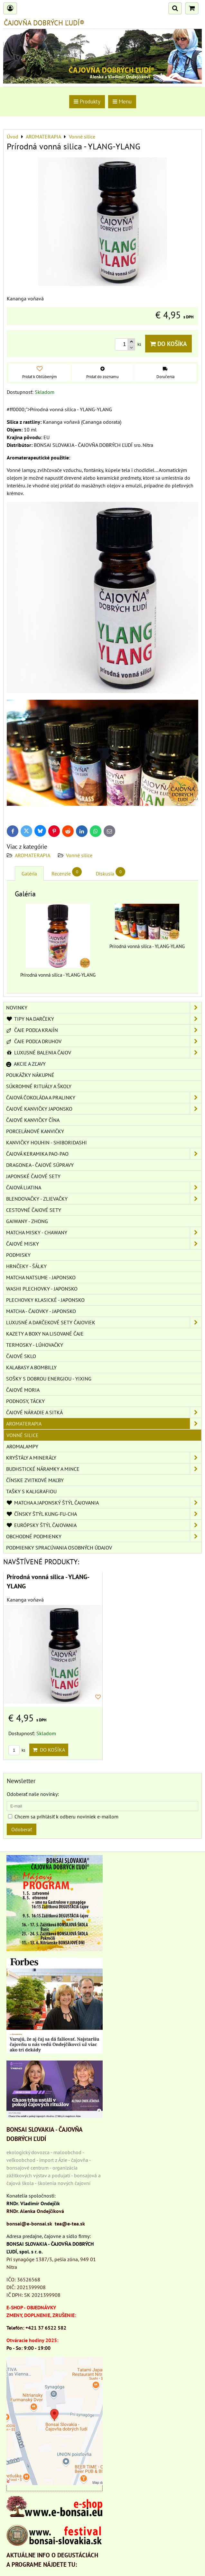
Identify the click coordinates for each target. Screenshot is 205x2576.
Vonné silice (79, 855)
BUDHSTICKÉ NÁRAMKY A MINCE (103, 1468)
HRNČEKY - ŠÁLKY (26, 1266)
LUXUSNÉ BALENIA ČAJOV (103, 1052)
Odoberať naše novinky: (33, 1794)
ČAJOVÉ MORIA (23, 1390)
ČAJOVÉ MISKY (103, 1243)
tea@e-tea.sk (70, 2223)
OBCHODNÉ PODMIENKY (103, 1536)
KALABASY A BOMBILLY (31, 1367)
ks (16, 1750)
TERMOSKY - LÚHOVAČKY (34, 1345)
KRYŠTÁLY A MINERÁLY (103, 1457)
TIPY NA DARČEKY (103, 1018)
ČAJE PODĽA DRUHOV (103, 1041)
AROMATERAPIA (32, 855)
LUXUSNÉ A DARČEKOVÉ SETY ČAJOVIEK (103, 1322)
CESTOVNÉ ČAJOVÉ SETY (33, 1210)
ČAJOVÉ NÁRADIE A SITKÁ (103, 1412)
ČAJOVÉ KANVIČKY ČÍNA (33, 1120)
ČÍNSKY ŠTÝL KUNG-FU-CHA (103, 1513)
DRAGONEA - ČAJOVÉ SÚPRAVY (40, 1165)
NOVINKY (103, 1007)
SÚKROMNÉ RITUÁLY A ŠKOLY (38, 1086)
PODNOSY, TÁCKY (25, 1401)
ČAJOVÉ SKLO (21, 1356)
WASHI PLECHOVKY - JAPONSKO (42, 1288)
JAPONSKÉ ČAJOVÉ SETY (33, 1176)
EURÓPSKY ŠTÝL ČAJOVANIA (103, 1525)
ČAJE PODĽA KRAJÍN (103, 1030)
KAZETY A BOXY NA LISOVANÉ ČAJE (45, 1333)
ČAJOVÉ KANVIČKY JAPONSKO (103, 1108)
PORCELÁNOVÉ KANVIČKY (35, 1131)
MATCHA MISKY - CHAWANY (103, 1232)
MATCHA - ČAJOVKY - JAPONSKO (41, 1311)
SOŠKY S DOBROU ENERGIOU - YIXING (48, 1378)
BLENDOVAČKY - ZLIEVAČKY (103, 1198)
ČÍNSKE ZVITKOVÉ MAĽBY (35, 1480)
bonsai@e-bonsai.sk (29, 2223)
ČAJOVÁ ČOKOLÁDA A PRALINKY (103, 1097)
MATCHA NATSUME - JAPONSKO (41, 1277)
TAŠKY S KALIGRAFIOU (31, 1491)
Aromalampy (22, 1446)
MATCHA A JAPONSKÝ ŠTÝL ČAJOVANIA (103, 1502)
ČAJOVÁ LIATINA (103, 1187)
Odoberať (21, 1829)
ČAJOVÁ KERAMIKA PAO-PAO (103, 1153)
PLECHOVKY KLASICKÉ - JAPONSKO (45, 1300)
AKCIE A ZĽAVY (26, 1064)
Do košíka (168, 344)
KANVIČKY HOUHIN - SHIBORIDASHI (46, 1142)
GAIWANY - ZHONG (27, 1221)
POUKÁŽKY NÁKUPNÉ (30, 1075)
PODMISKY (18, 1255)
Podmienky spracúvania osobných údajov (59, 1547)
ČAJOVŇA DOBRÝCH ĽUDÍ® (44, 22)
